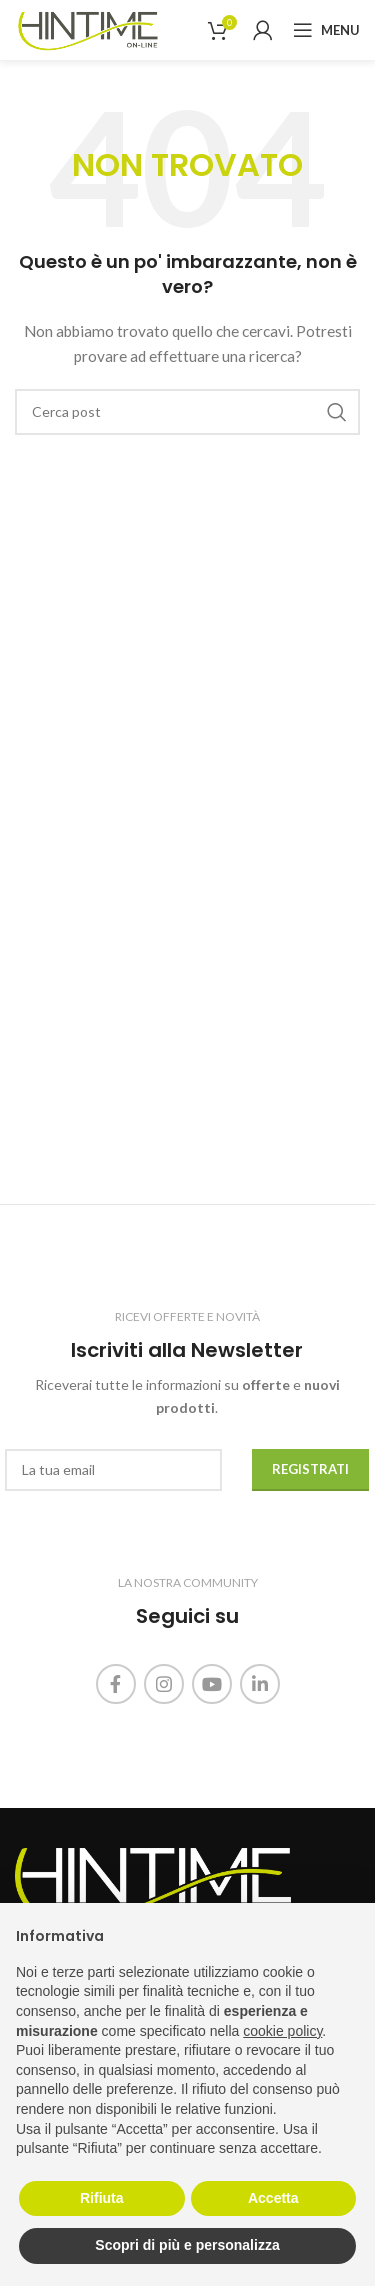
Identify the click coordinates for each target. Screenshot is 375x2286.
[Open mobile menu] (326, 30)
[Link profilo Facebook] (116, 1684)
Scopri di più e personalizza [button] (187, 2245)
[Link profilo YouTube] (212, 1684)
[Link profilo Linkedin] (260, 1684)
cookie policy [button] (282, 2031)
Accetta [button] (273, 2198)
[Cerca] (187, 412)
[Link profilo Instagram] (164, 1684)
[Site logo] (88, 28)
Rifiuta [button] (102, 2198)
